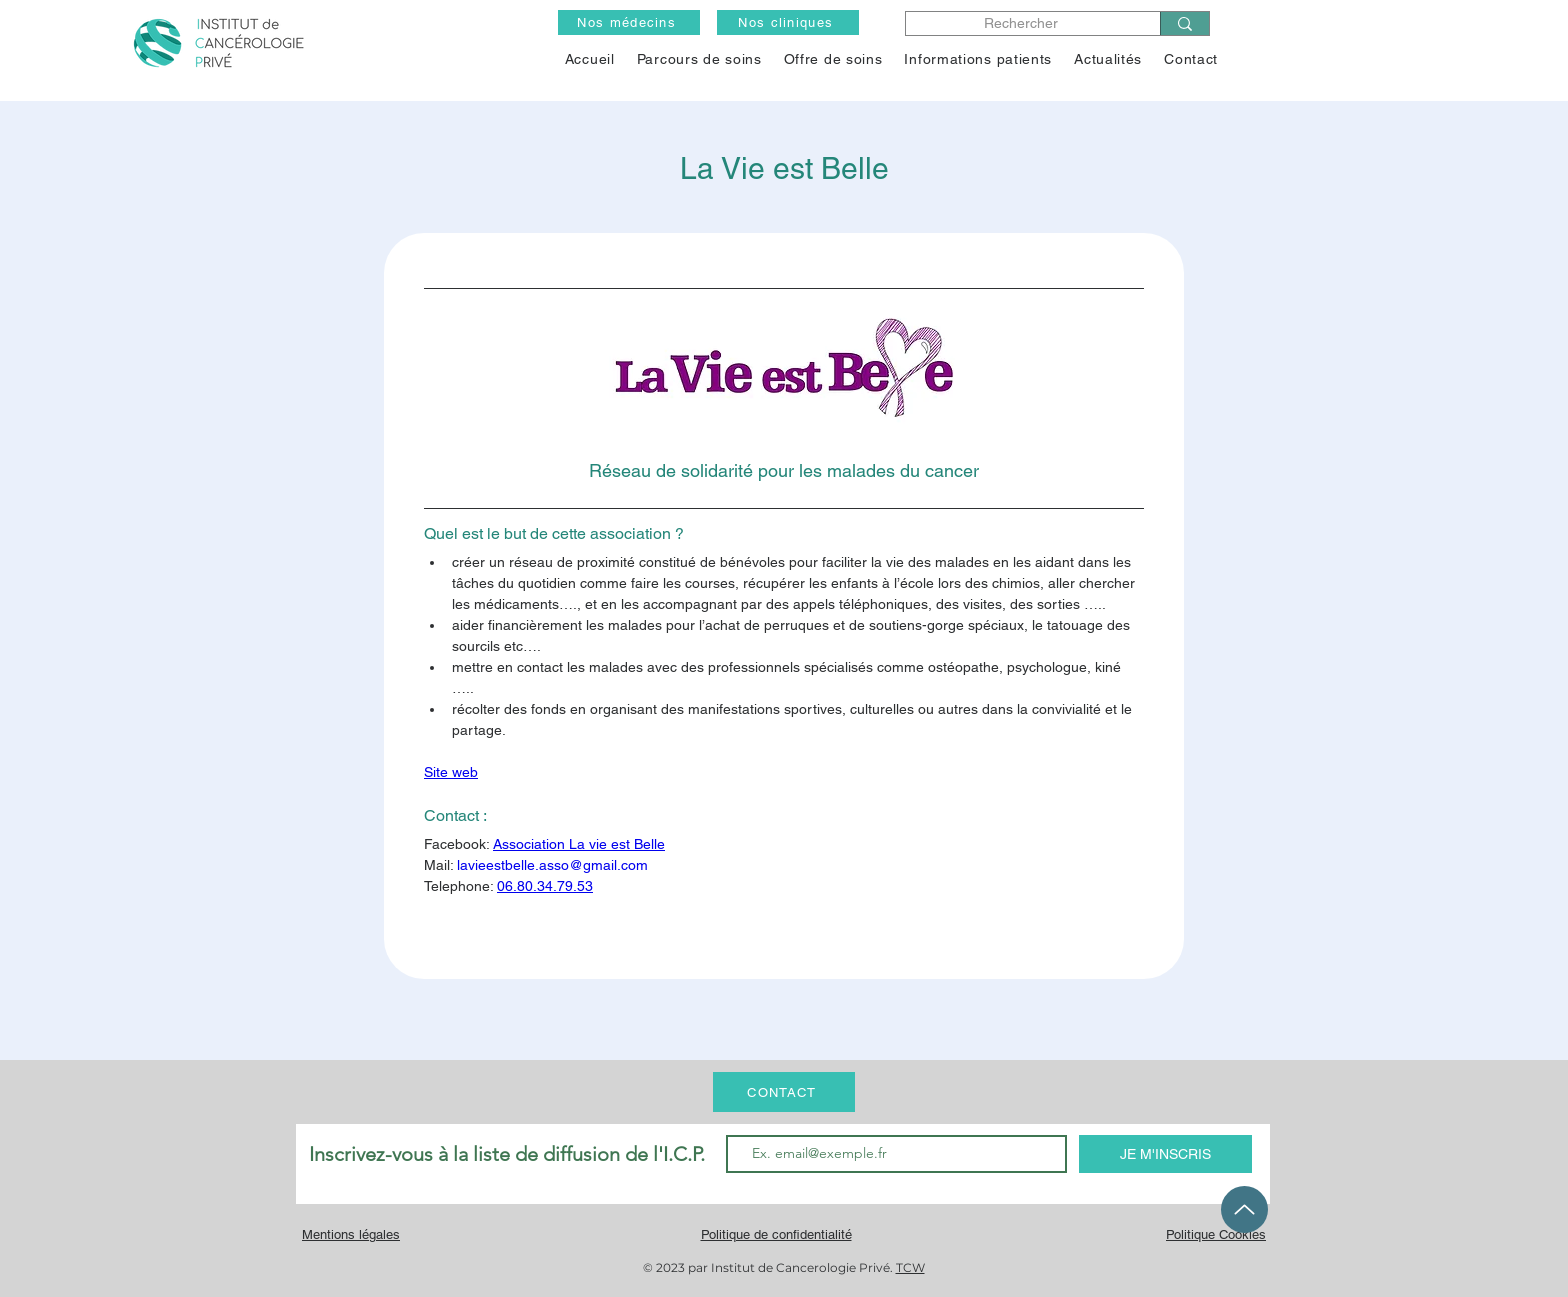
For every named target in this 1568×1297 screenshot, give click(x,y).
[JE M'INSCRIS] (1165, 1154)
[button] (833, 59)
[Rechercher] (1021, 23)
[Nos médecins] (629, 22)
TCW (910, 1267)
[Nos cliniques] (788, 22)
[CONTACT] (784, 1092)
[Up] (1244, 1209)
